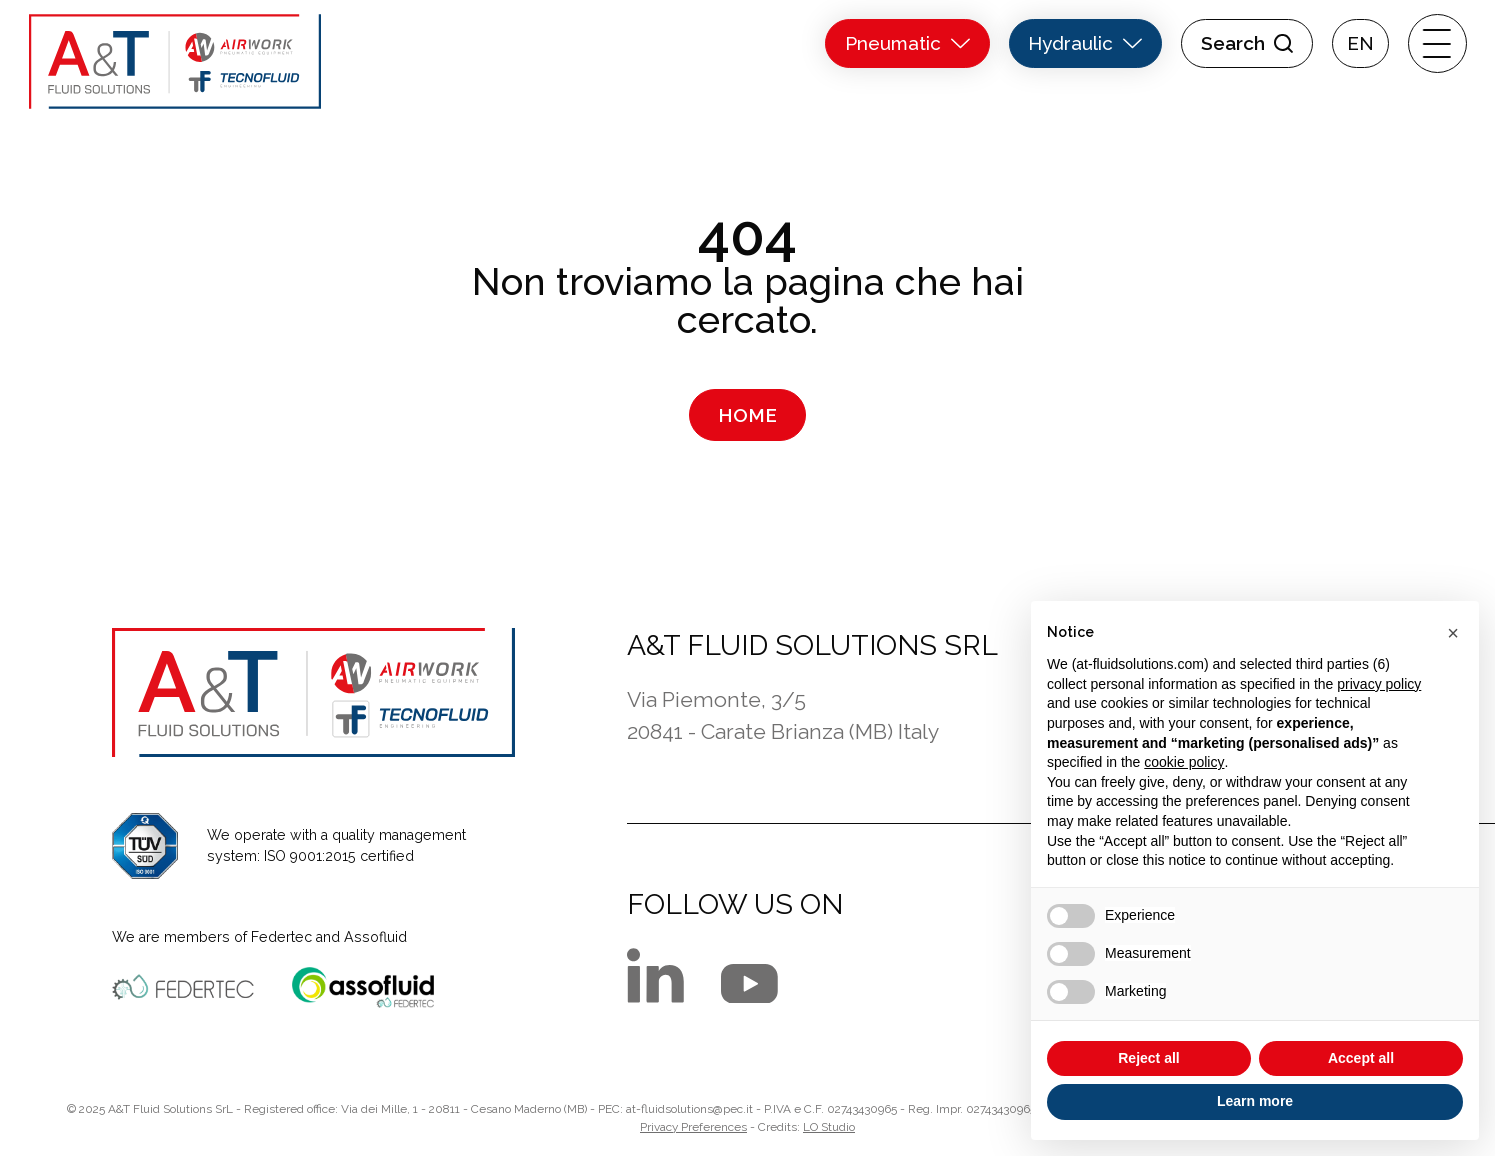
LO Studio (829, 1127)
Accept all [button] (1361, 1058)
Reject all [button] (1148, 1058)
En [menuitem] (1360, 43)
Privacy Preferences (693, 1127)
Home (747, 415)
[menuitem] (1360, 43)
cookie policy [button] (1184, 762)
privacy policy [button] (1379, 684)
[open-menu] (1437, 43)
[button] (1453, 633)
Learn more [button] (1255, 1101)
